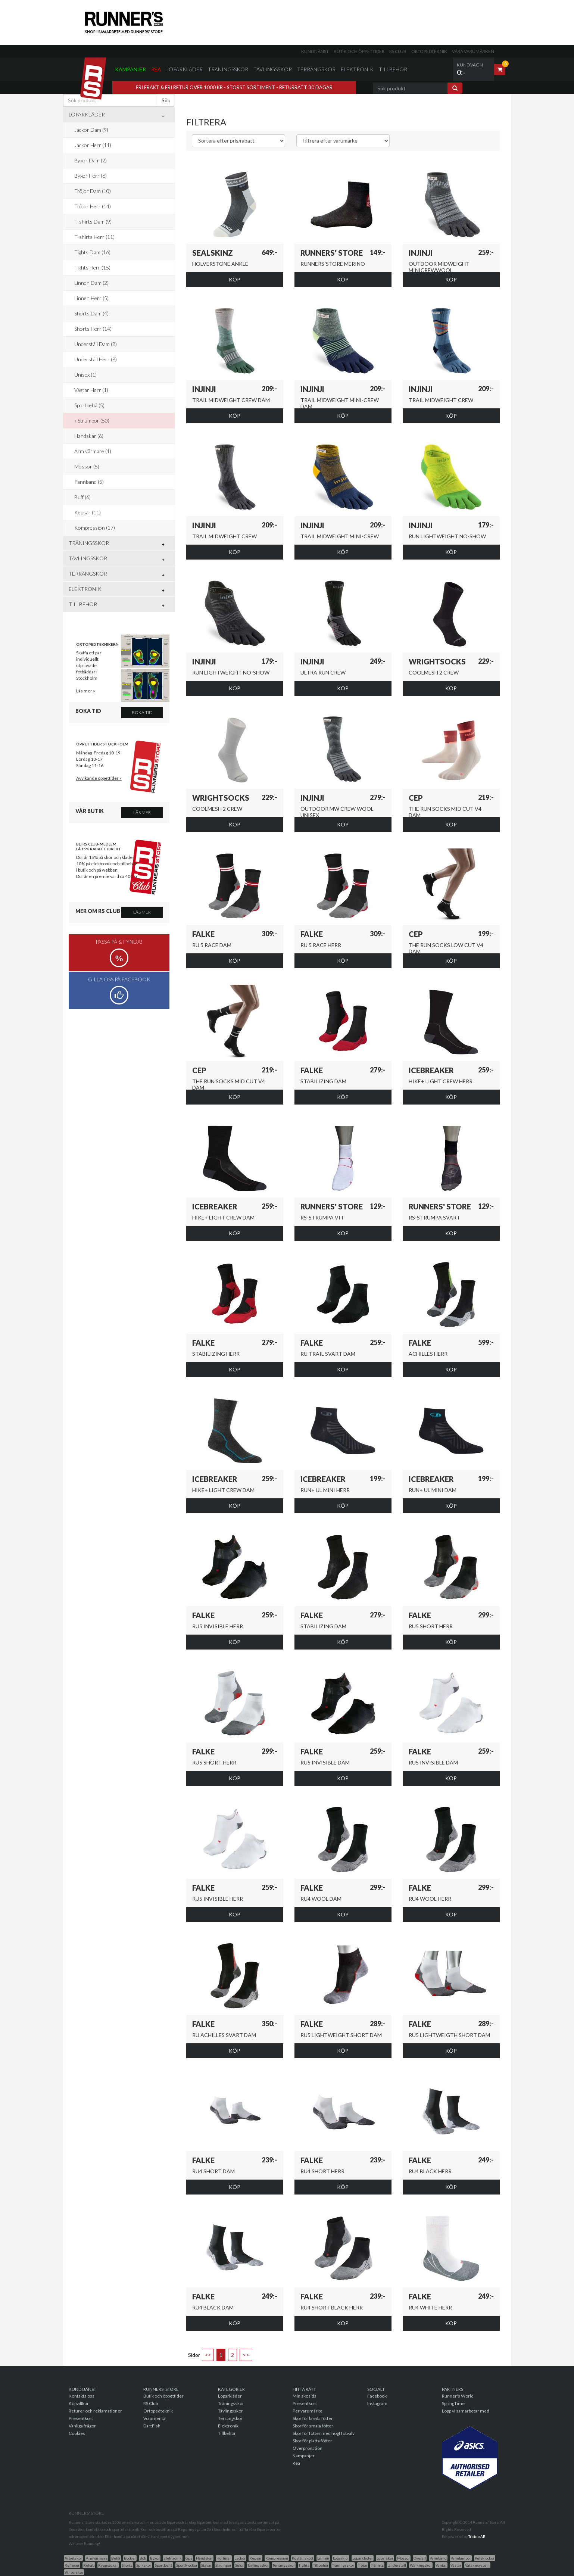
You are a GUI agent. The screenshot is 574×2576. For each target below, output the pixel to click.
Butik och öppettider (359, 51)
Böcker (130, 2558)
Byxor (155, 2558)
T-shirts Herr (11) (94, 237)
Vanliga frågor (82, 2426)
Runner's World (458, 2396)
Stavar (206, 2565)
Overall (420, 2558)
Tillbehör (393, 69)
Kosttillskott (302, 2558)
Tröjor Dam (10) (92, 191)
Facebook (377, 2396)
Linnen (323, 2558)
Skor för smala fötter (313, 2426)
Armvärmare (96, 2558)
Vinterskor (74, 2572)
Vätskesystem (477, 2565)
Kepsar (255, 2558)
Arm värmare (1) (92, 451)
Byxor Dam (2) (90, 160)
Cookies (77, 2433)
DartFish (151, 2426)
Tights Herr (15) (92, 267)
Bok (143, 2558)
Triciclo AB (477, 2536)
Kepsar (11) (87, 512)
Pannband (438, 2558)
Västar (455, 2565)
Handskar (204, 2558)
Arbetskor (73, 2558)
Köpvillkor (79, 2403)
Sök (166, 100)
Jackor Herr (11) (92, 145)
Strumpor (223, 2565)
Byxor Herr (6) (90, 175)
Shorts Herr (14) (93, 328)
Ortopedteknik (429, 51)
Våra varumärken (473, 51)
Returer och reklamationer (95, 2411)
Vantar (441, 2565)
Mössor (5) (86, 466)
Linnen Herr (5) (91, 298)
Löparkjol (341, 2558)
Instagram (377, 2403)
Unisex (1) (85, 374)
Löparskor (385, 2558)
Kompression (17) (94, 527)
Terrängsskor (283, 2565)
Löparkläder (184, 69)
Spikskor (143, 2565)
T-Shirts (377, 2565)
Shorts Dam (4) (91, 313)
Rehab (88, 2565)
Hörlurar (223, 2558)
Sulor (239, 2565)
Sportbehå (163, 2565)
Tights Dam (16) (92, 252)
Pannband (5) (89, 482)
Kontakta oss (81, 2396)
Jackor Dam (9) (91, 130)
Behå (115, 2558)
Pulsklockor (485, 2558)
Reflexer (72, 2565)
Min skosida (304, 2396)
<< (208, 2355)
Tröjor (362, 2565)
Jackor (240, 2558)
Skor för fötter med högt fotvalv (324, 2433)
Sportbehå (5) (89, 405)
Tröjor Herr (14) (92, 206)
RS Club (397, 51)
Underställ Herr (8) (95, 359)
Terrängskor (316, 69)
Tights (304, 2565)
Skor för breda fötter (313, 2418)
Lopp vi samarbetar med (465, 2411)
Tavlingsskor (258, 2565)
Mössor (403, 2558)
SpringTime (453, 2403)
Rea (156, 69)
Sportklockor (186, 2565)
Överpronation (307, 2448)
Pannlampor (460, 2558)
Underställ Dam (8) (95, 344)
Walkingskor (421, 2565)
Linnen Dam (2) (91, 283)
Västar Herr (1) (91, 390)
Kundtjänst (315, 51)
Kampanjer (130, 69)
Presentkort (81, 2418)
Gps (188, 2558)
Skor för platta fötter (312, 2440)
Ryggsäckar (108, 2565)
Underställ (396, 2565)
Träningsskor (228, 69)
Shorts (127, 2565)
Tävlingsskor (272, 69)
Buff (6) (82, 497)
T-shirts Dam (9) (93, 221)
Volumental (154, 2418)
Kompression (276, 2558)
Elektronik (357, 69)
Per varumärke (307, 2411)
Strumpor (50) (93, 420)
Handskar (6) (88, 436)
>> (246, 2355)
